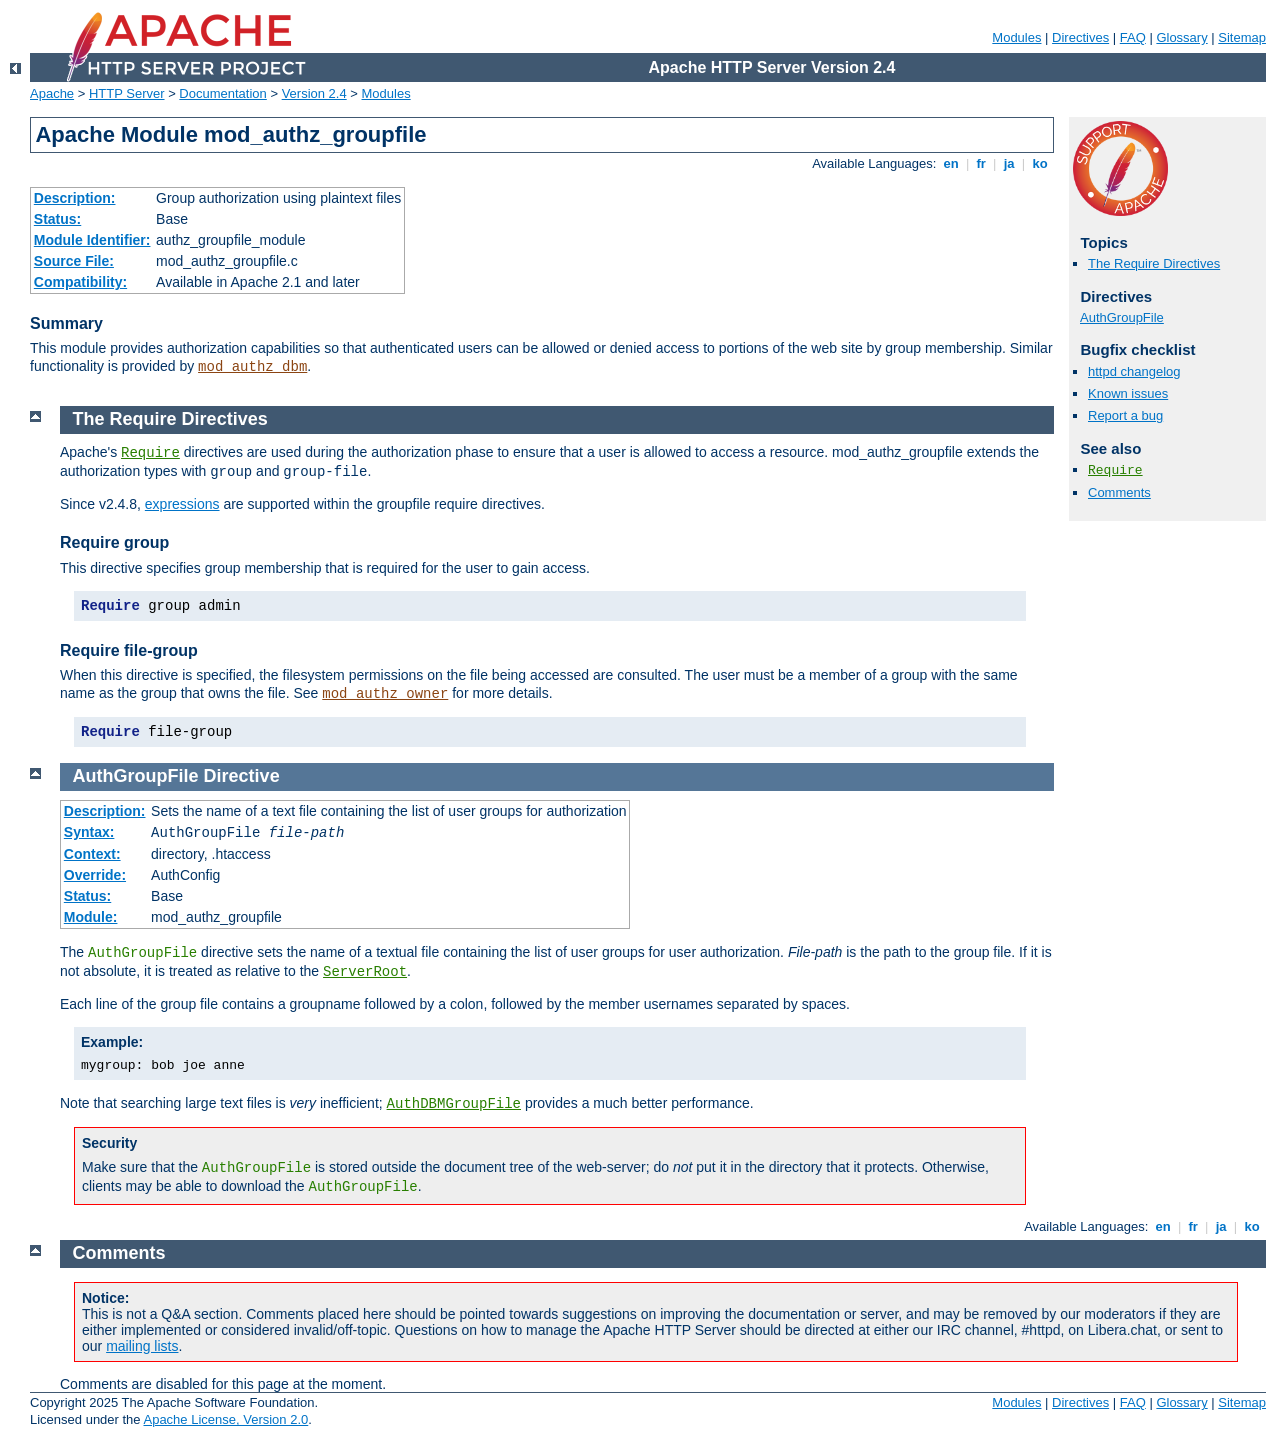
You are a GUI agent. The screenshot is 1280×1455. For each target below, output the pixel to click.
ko (1040, 163)
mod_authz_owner (385, 694)
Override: (95, 875)
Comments (1119, 492)
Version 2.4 (314, 93)
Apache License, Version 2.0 (225, 1419)
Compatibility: (80, 282)
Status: (57, 219)
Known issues (1128, 393)
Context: (92, 854)
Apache (52, 93)
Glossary (1181, 37)
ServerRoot (365, 972)
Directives (1080, 37)
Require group (114, 542)
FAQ (1133, 37)
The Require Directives (1154, 263)
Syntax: (89, 832)
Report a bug (1125, 415)
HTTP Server (127, 93)
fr (981, 163)
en (951, 163)
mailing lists (142, 1346)
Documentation (222, 93)
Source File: (74, 261)
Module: (91, 917)
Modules (1016, 37)
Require (1115, 470)
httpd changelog (1134, 371)
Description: (75, 198)
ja (1009, 163)
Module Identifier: (92, 240)
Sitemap (1242, 37)
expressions (182, 504)
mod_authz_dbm (252, 367)
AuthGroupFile (1122, 317)
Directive (242, 776)
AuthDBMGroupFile (454, 1104)
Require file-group (129, 650)
